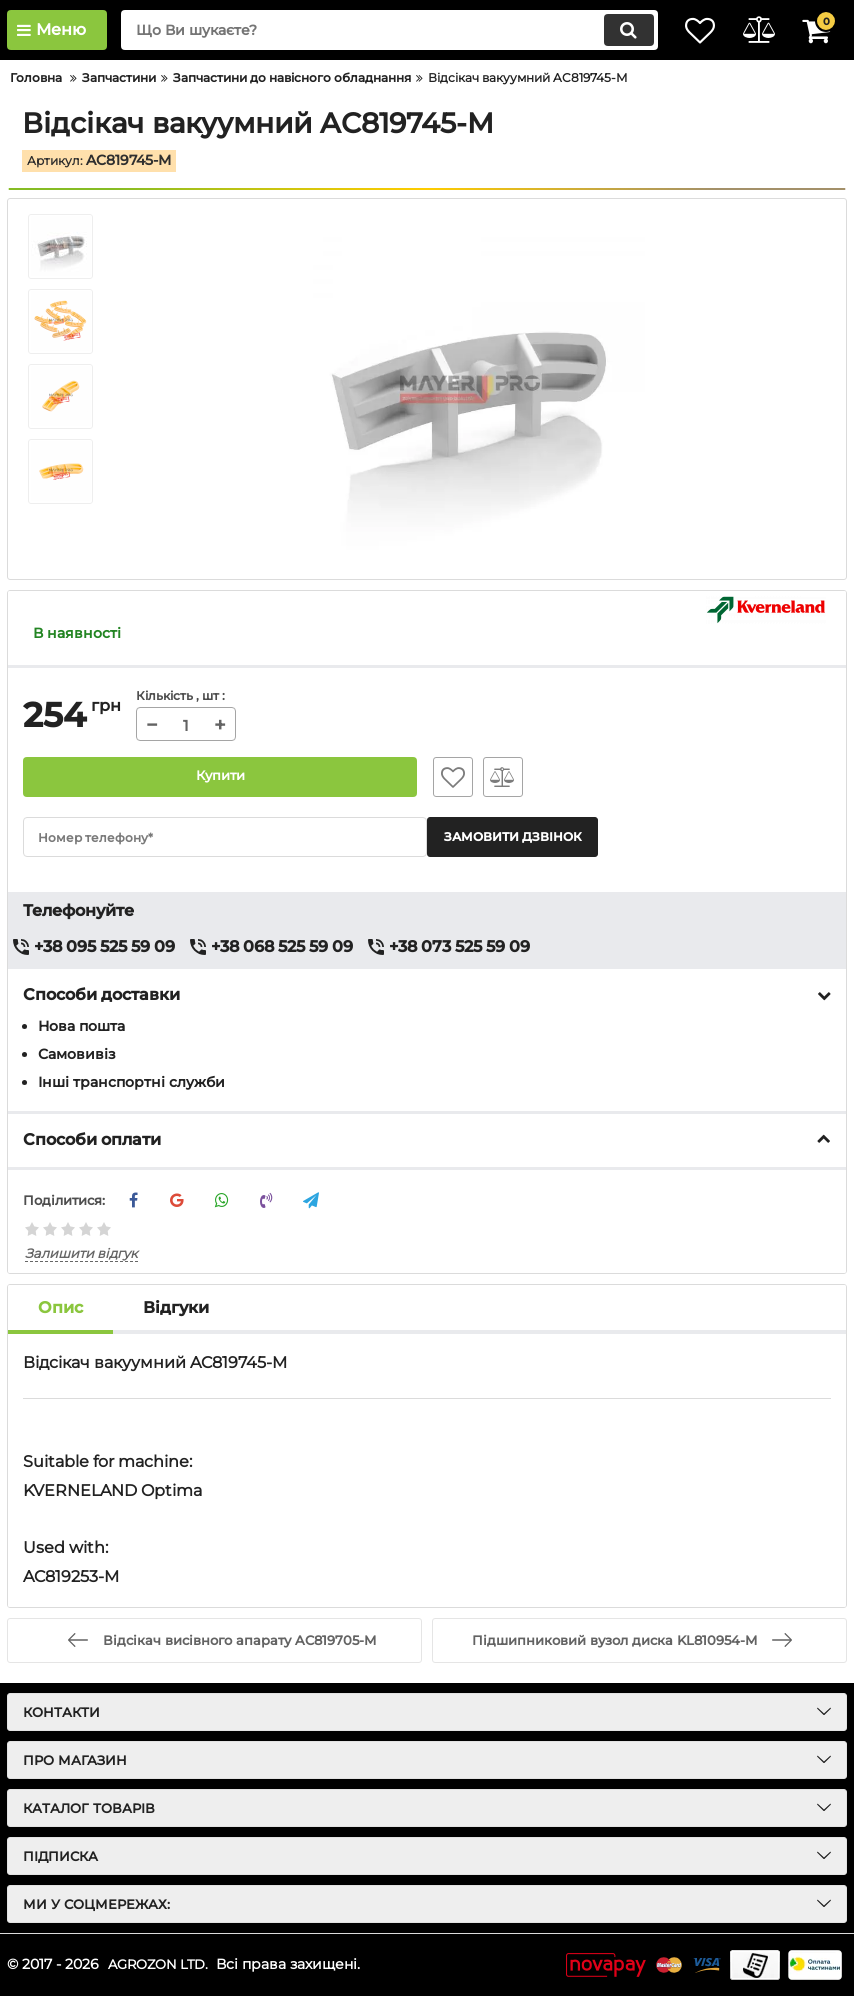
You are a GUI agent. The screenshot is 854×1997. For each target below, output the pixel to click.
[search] (372, 30)
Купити (220, 777)
